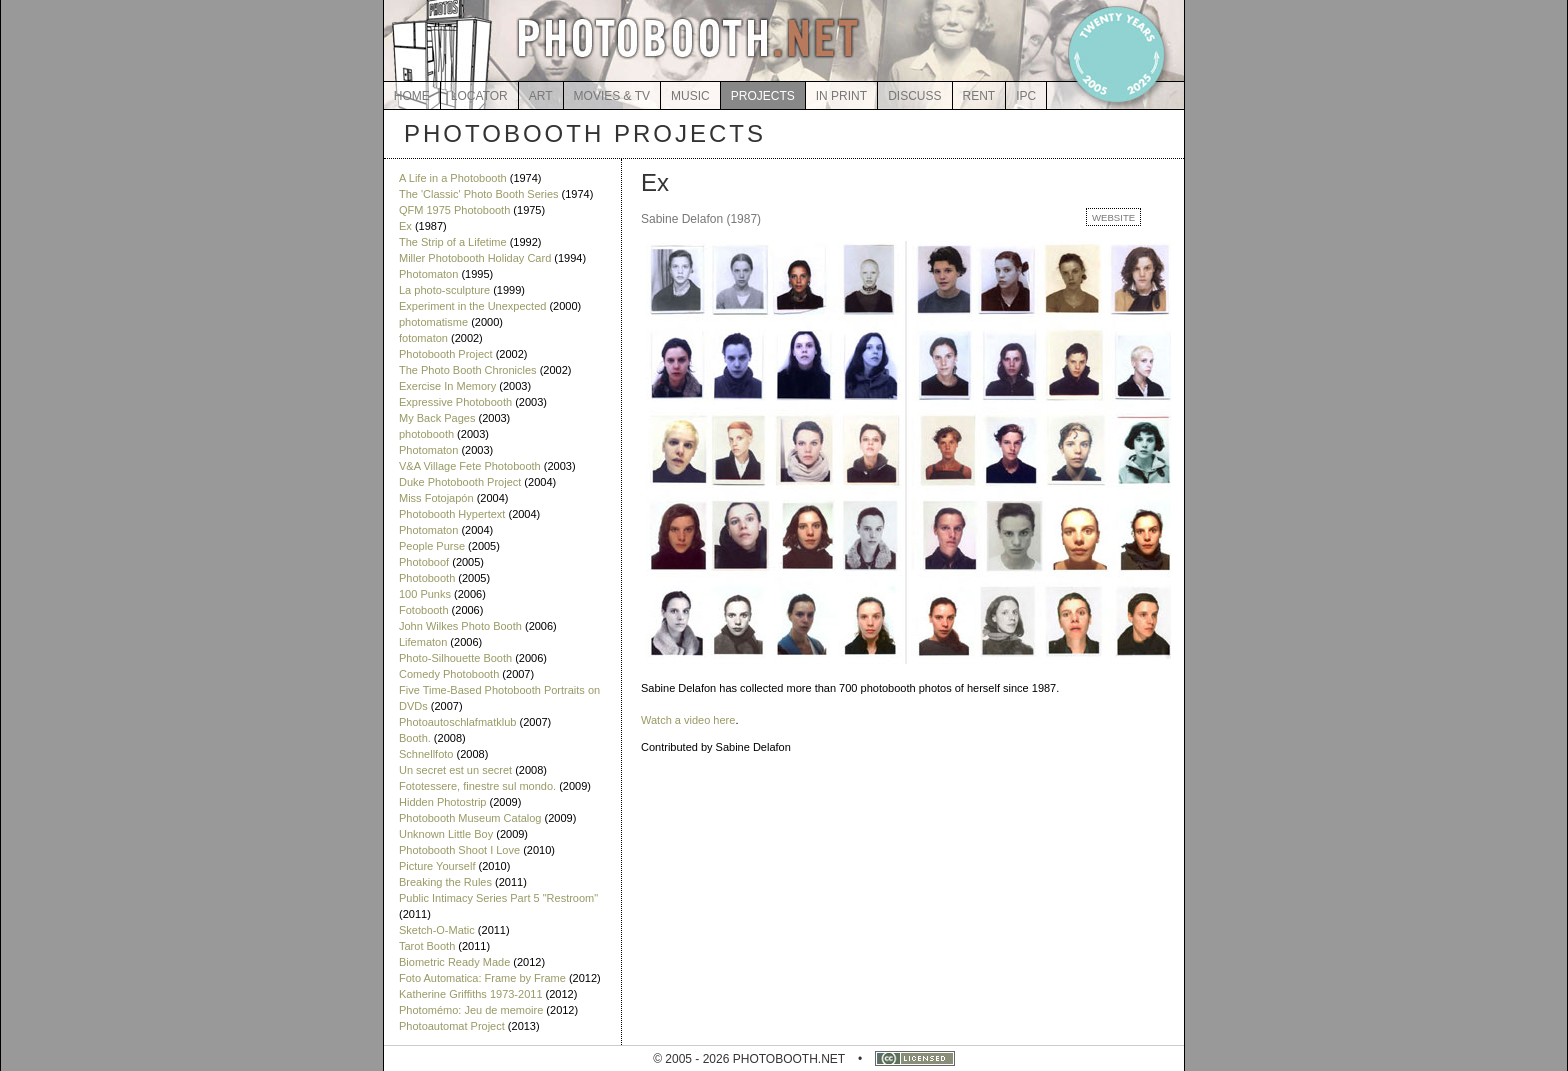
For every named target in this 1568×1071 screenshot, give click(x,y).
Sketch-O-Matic (437, 930)
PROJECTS (763, 96)
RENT (979, 96)
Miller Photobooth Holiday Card (475, 258)
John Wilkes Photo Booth (460, 626)
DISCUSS (914, 96)
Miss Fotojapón (436, 498)
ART (541, 96)
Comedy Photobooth (449, 674)
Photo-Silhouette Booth (455, 658)
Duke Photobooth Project (460, 482)
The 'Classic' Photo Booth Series (479, 194)
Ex (405, 226)
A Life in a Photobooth (453, 178)
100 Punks (425, 594)
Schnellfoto (426, 754)
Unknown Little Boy (446, 834)
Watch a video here (688, 720)
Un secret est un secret (455, 770)
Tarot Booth (427, 946)
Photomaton (428, 274)
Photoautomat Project (452, 1026)
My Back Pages (437, 418)
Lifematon (423, 642)
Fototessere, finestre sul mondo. (477, 786)
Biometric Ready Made (454, 962)
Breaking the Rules (445, 882)
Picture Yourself (437, 866)
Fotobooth (424, 610)
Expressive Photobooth (455, 402)
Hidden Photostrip (442, 802)
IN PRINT (841, 96)
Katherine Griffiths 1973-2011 (471, 994)
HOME (412, 96)
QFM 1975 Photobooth (454, 210)
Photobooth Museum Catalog (470, 818)
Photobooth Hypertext (452, 514)
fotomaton (423, 338)
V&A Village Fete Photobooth (470, 466)
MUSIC (690, 96)
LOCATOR (479, 96)
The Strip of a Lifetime (453, 242)
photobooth (426, 434)
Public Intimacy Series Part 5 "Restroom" (498, 898)
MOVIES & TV (612, 96)
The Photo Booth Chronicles (468, 370)
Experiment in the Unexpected (472, 306)
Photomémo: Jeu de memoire (471, 1010)
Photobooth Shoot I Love (459, 850)
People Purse (432, 546)
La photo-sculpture (444, 290)
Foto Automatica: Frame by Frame (482, 978)
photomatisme (433, 322)
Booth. (415, 738)
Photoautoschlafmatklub (457, 722)
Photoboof (424, 562)
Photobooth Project (446, 354)
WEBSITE (1113, 217)
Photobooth (427, 578)
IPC (1026, 96)
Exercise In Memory (447, 386)
